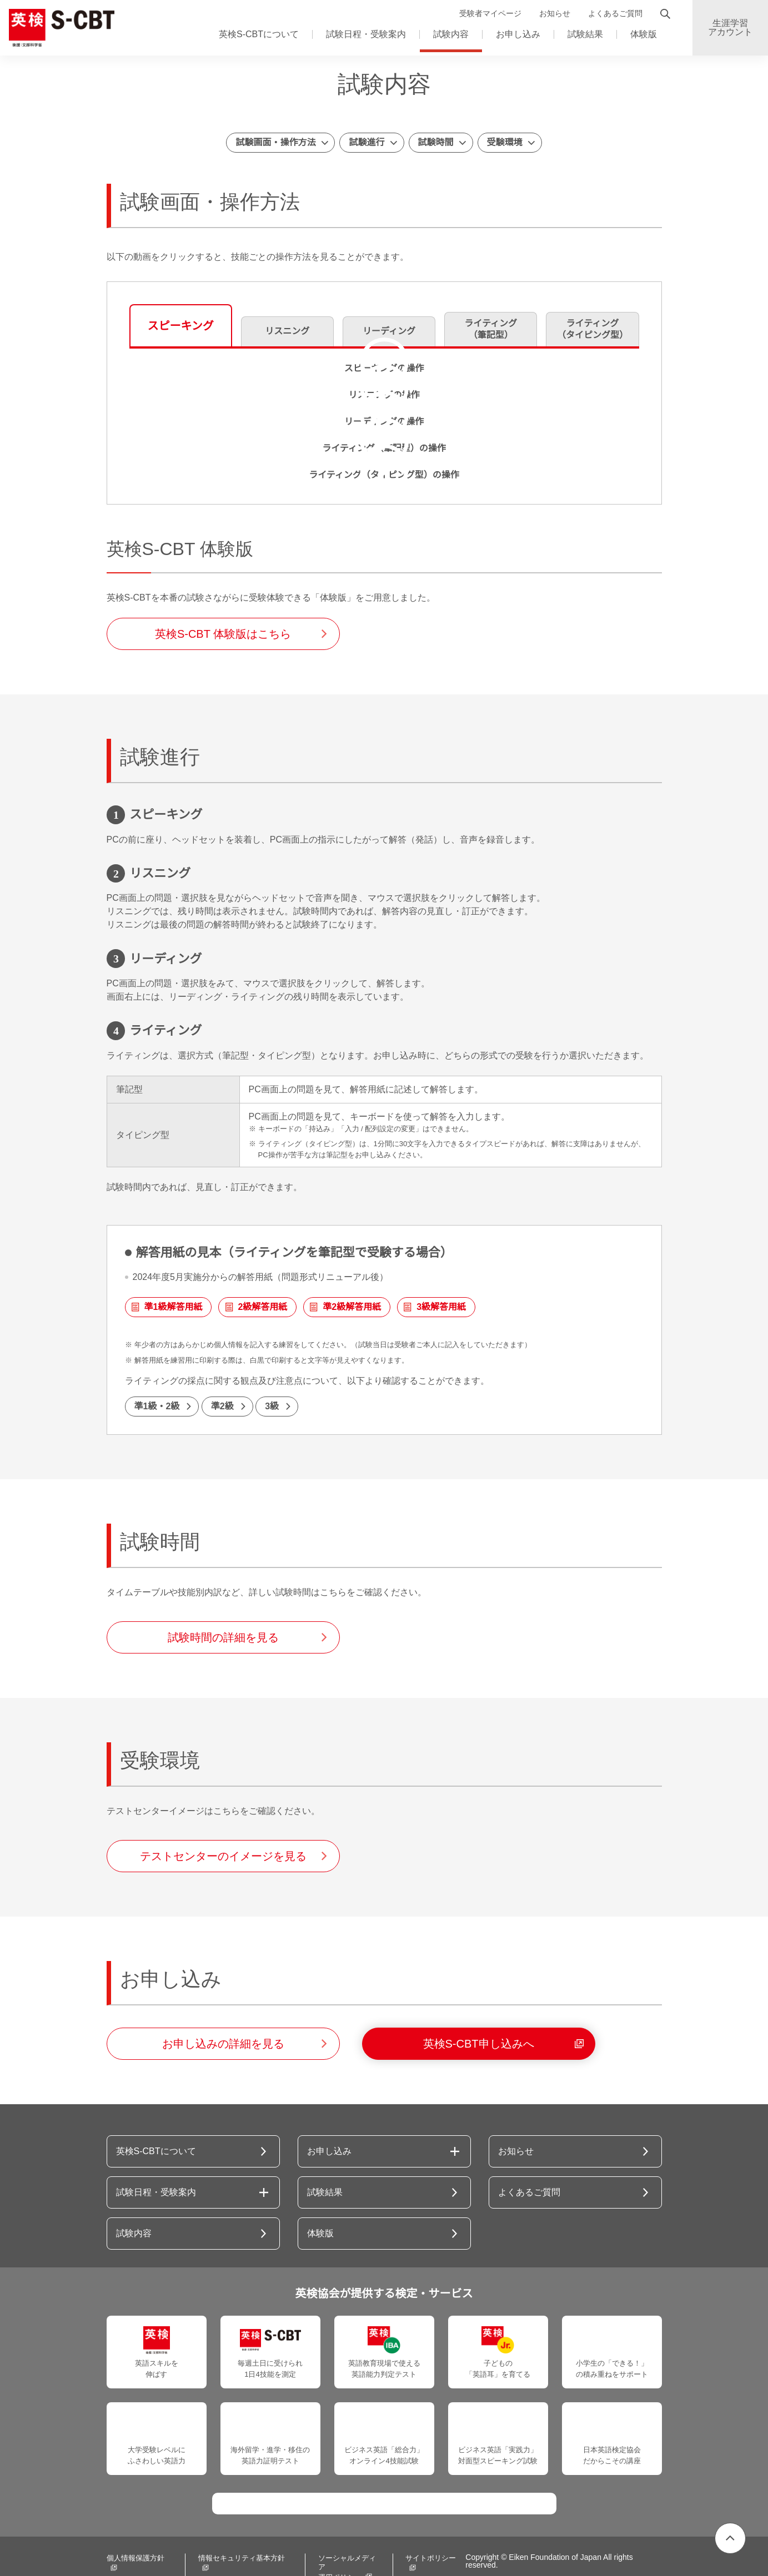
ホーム (120, 76)
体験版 (643, 34)
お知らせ (554, 13)
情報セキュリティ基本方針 (238, 2537)
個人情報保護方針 (135, 2537)
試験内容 (451, 34)
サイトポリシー (420, 2537)
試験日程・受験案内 (366, 34)
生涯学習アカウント (730, 28)
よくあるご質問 (615, 13)
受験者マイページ (490, 13)
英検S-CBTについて (259, 34)
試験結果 (585, 34)
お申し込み (518, 34)
